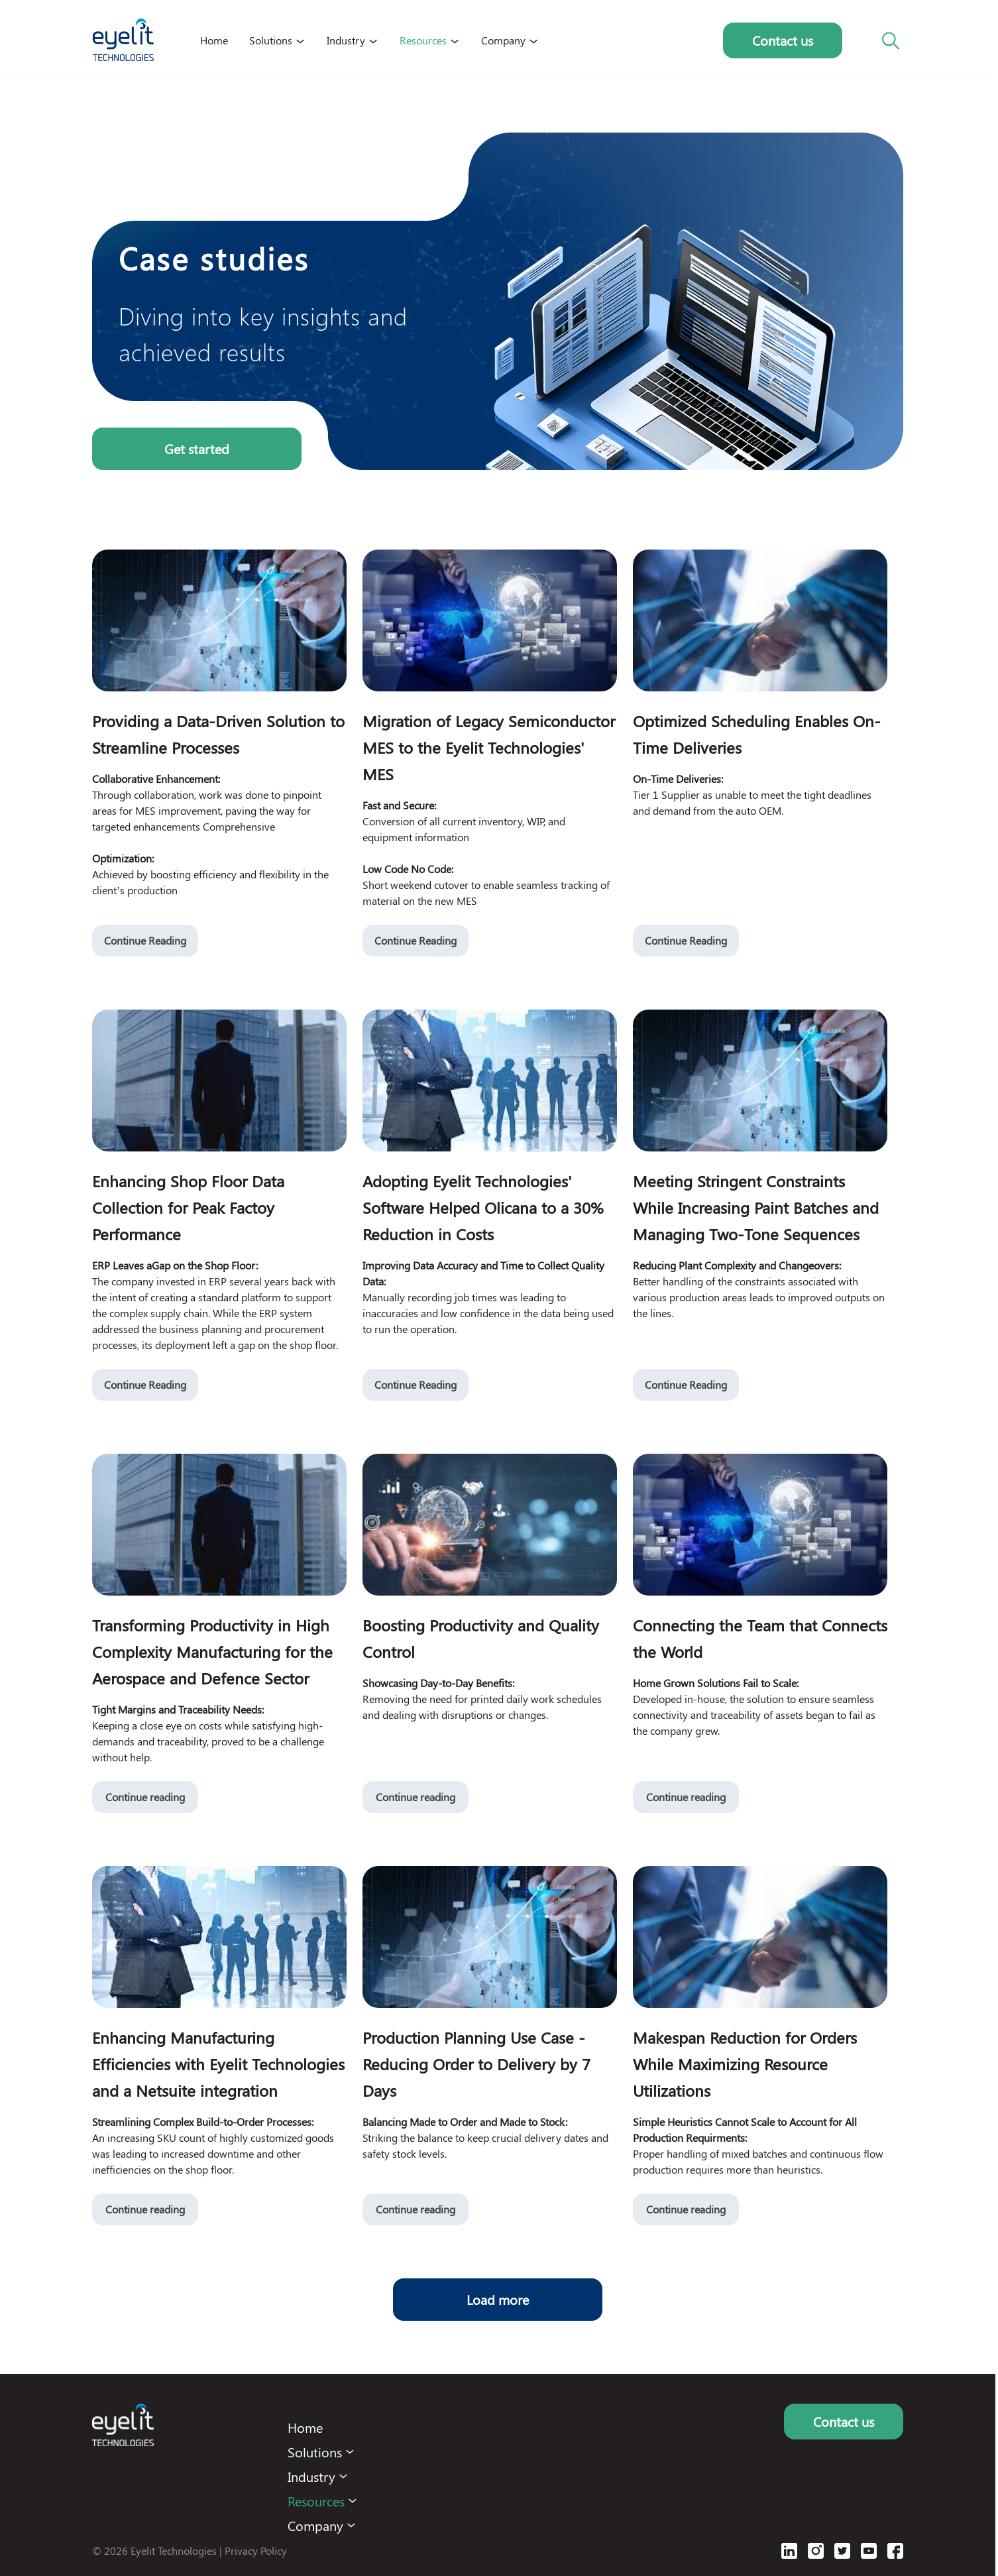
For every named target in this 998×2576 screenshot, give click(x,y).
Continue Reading (145, 940)
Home (214, 40)
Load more (498, 2299)
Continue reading (145, 1797)
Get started (196, 448)
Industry (346, 40)
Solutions (270, 40)
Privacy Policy (256, 2550)
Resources (423, 40)
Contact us (782, 40)
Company (503, 40)
